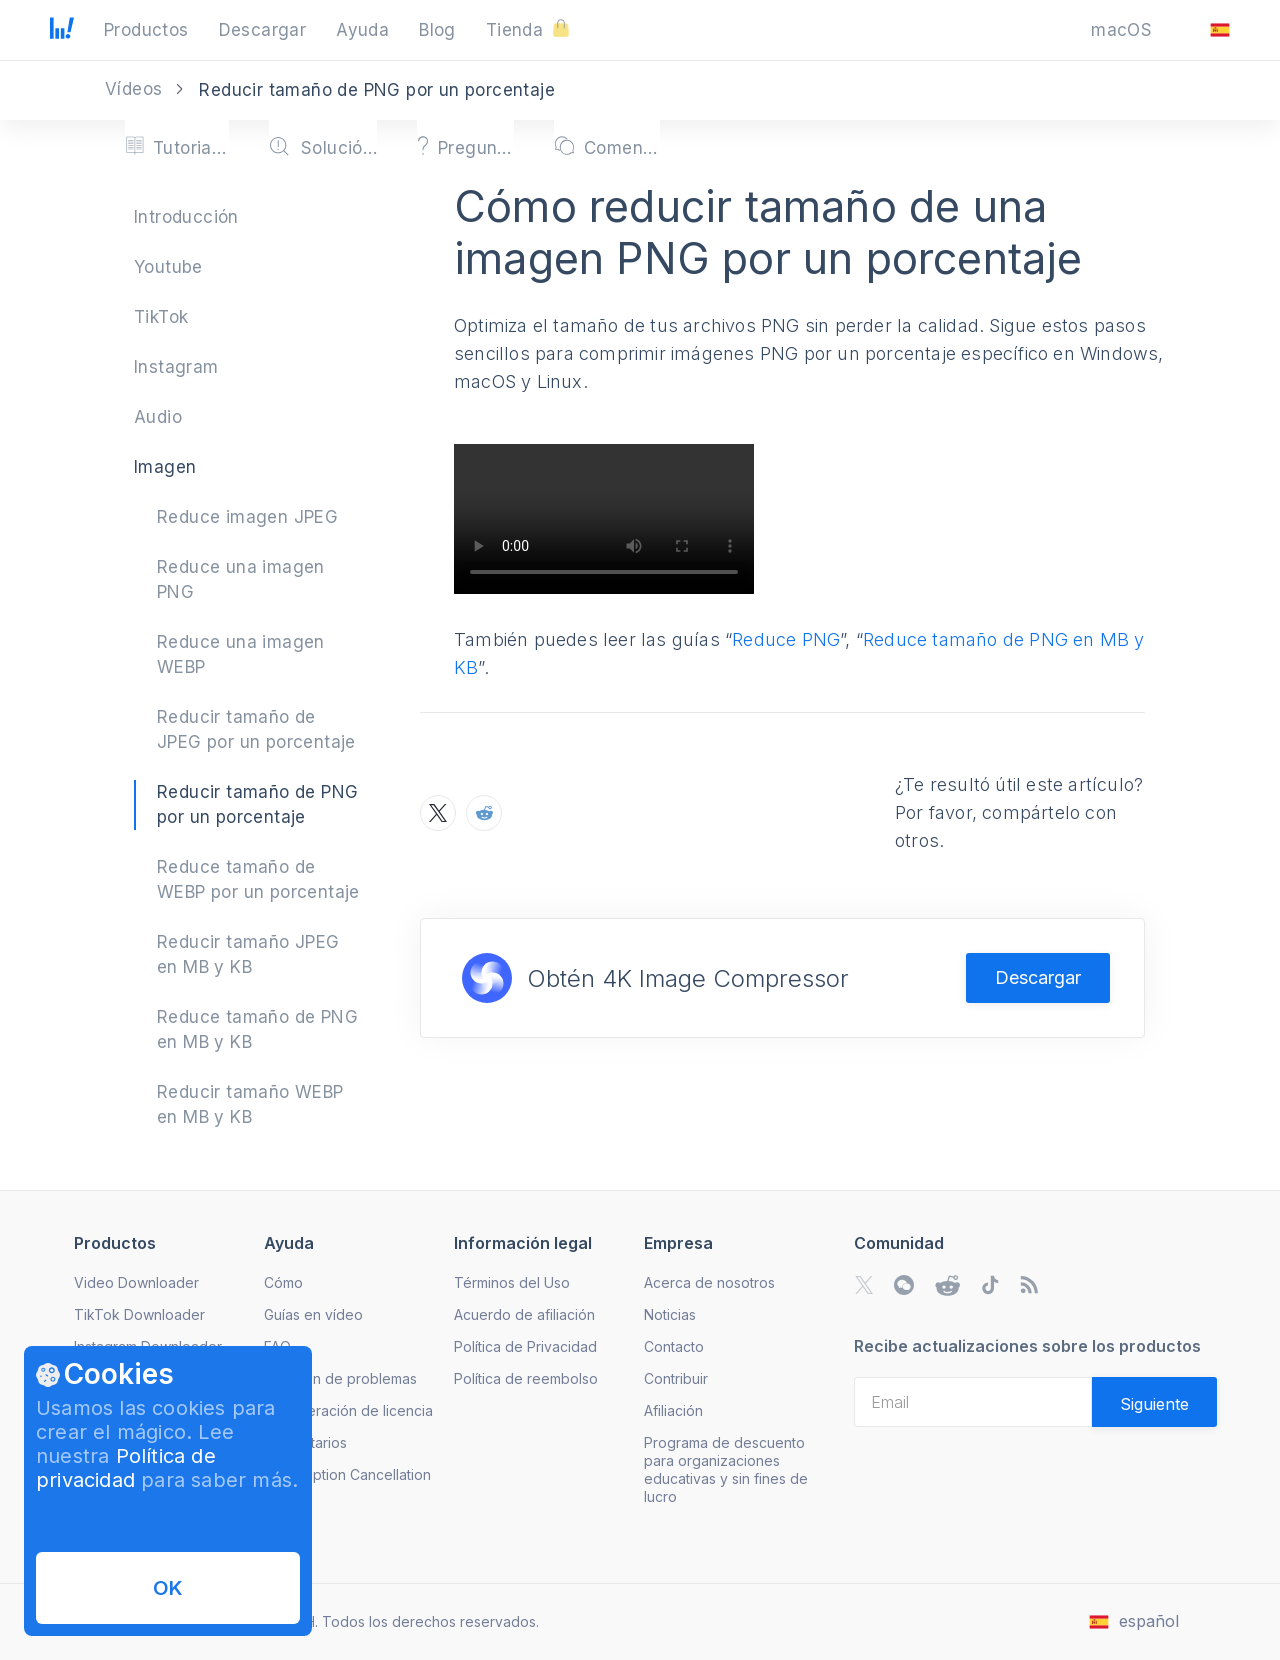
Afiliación (673, 1410)
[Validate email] (1154, 1402)
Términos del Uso (512, 1282)
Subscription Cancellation (347, 1474)
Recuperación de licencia (348, 1410)
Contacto (674, 1346)
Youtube (168, 267)
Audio (158, 417)
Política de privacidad (126, 1468)
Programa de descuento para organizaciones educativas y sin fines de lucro (726, 1469)
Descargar (1038, 977)
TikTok (161, 317)
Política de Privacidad (525, 1346)
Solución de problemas (340, 1378)
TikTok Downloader (139, 1314)
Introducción (186, 217)
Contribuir (676, 1378)
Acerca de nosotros (709, 1282)
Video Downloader (136, 1282)
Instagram (176, 367)
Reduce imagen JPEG (247, 517)
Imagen (165, 467)
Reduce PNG (786, 639)
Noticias (670, 1314)
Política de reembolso (526, 1378)
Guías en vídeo (313, 1314)
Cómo (283, 1282)
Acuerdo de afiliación (524, 1314)
